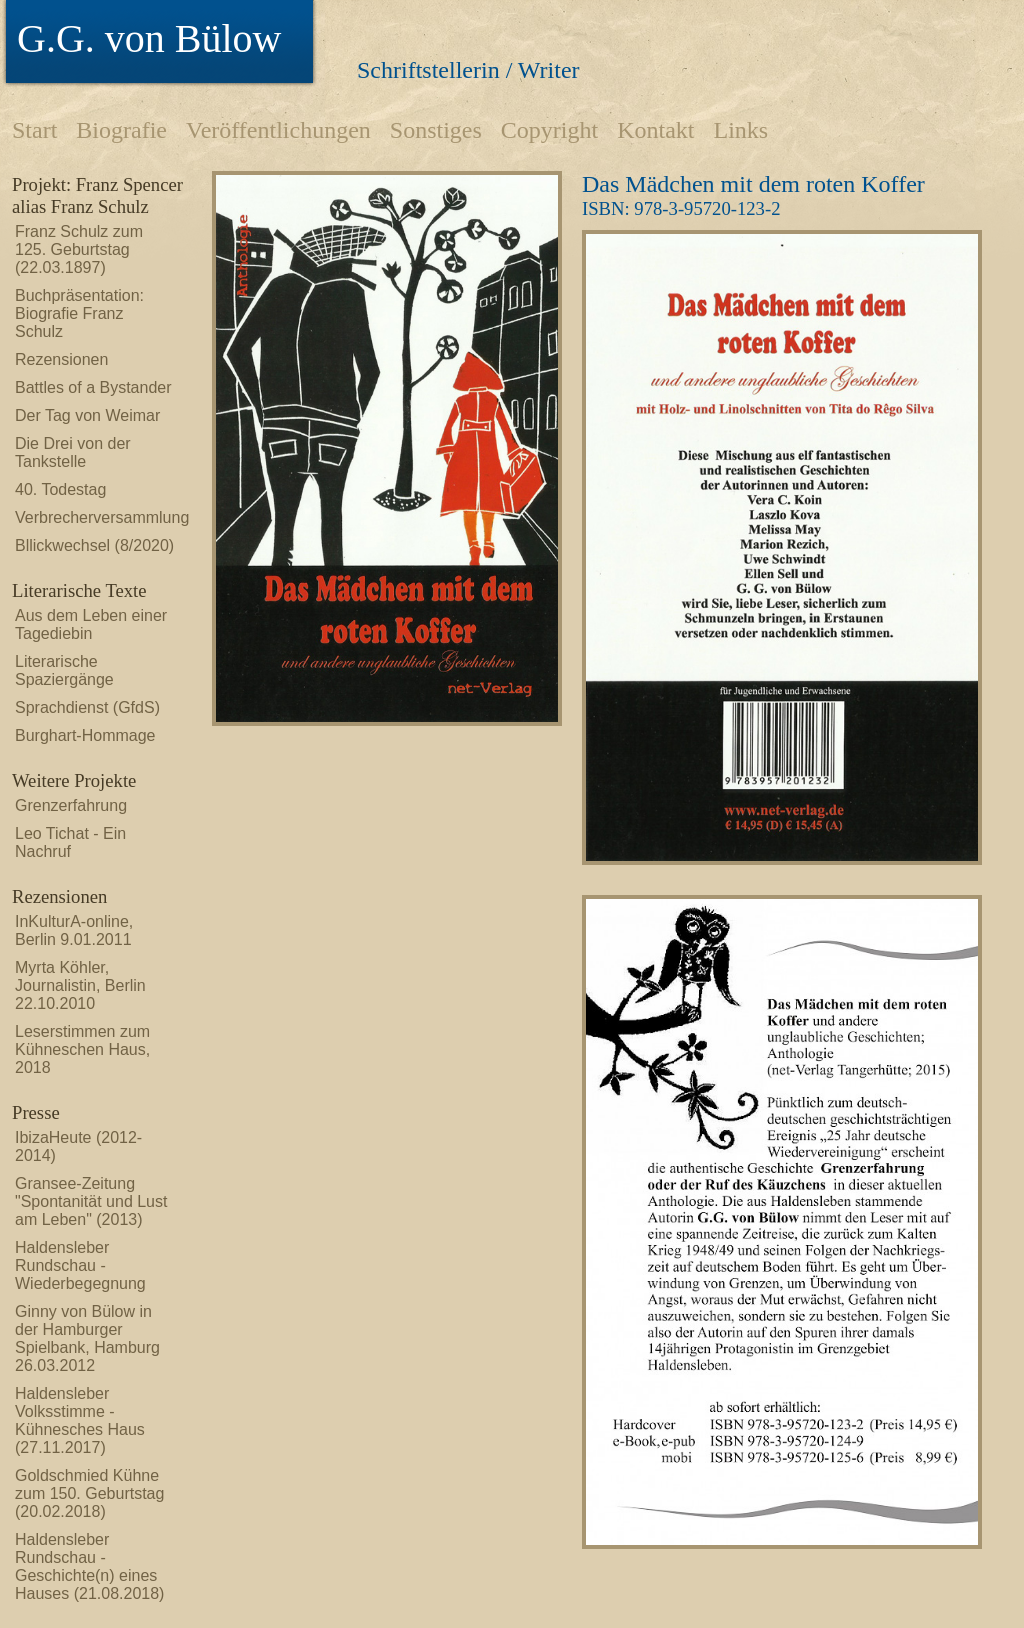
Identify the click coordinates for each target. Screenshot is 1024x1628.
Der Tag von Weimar (87, 415)
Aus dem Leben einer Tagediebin (91, 624)
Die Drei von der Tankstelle (73, 452)
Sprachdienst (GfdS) (87, 707)
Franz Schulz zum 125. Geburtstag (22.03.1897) (79, 249)
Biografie (121, 130)
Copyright (549, 130)
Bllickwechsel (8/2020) (94, 545)
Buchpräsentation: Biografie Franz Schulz (79, 313)
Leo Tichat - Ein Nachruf (70, 842)
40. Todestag (60, 489)
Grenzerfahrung (71, 805)
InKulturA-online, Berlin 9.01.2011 (74, 930)
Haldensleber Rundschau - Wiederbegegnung (80, 1265)
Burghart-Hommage (85, 735)
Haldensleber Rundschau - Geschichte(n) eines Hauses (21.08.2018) (89, 1566)
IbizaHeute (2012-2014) (78, 1146)
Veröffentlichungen (278, 130)
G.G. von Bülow (149, 38)
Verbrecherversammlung (95, 517)
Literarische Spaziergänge (64, 670)
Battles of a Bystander (93, 387)
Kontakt (655, 130)
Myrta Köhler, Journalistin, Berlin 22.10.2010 (80, 985)
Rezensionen (61, 359)
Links (740, 130)
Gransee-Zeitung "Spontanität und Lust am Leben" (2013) (91, 1201)
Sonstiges (436, 130)
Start (34, 130)
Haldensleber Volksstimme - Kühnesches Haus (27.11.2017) (80, 1420)
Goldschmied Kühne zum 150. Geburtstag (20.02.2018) (89, 1493)
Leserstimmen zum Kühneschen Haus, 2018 (82, 1049)
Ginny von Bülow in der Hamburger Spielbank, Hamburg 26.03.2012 (87, 1338)
